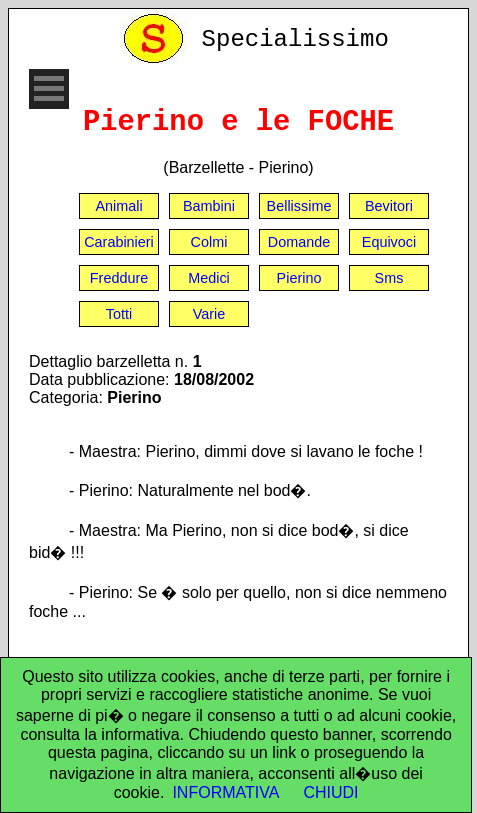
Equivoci (389, 242)
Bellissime (299, 206)
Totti (119, 314)
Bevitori (389, 206)
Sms (389, 278)
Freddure (119, 278)
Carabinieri (119, 242)
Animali (118, 206)
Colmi (209, 242)
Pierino (299, 278)
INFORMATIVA (225, 792)
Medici (209, 278)
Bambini (209, 206)
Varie (209, 314)
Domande (299, 242)
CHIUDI (330, 792)
